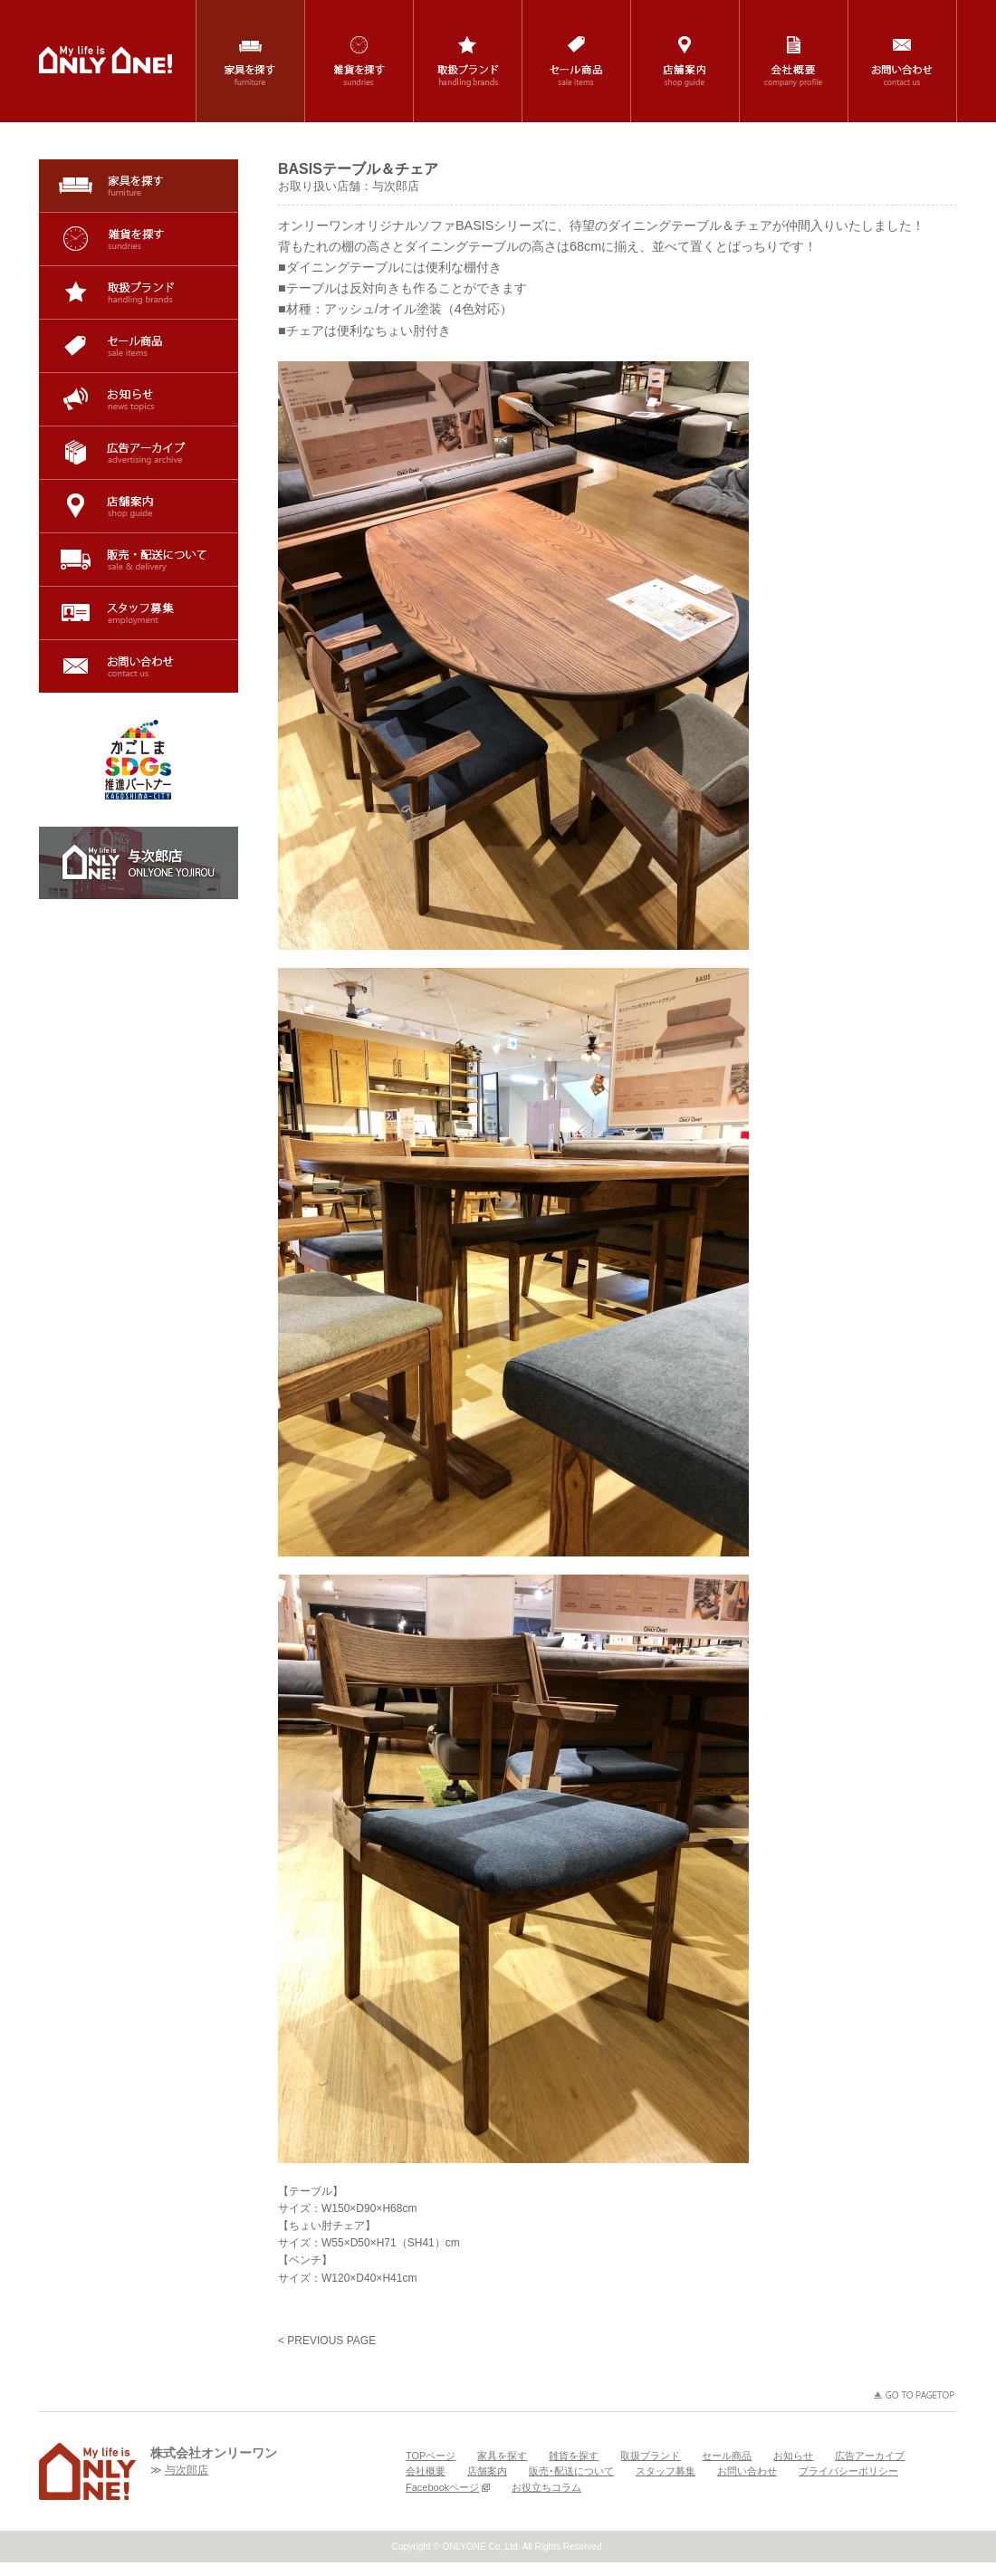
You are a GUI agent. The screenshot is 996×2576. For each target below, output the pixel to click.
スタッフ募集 (138, 613)
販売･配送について (138, 559)
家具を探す (138, 185)
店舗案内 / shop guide (685, 61)
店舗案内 (138, 506)
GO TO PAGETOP (914, 2395)
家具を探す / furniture (250, 61)
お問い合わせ (138, 666)
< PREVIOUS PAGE (327, 2340)
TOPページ (430, 2455)
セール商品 (138, 346)
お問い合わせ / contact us (902, 61)
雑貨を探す (138, 239)
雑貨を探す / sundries (359, 61)
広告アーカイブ (138, 452)
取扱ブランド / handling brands (468, 61)
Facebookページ (448, 2487)
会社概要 (425, 2471)
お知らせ (138, 399)
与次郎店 (186, 2470)
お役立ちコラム (546, 2487)
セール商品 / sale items (576, 61)
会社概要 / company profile (794, 61)
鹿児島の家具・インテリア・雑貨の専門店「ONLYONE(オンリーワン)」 (105, 59)
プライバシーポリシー (848, 2471)
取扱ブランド (138, 292)
